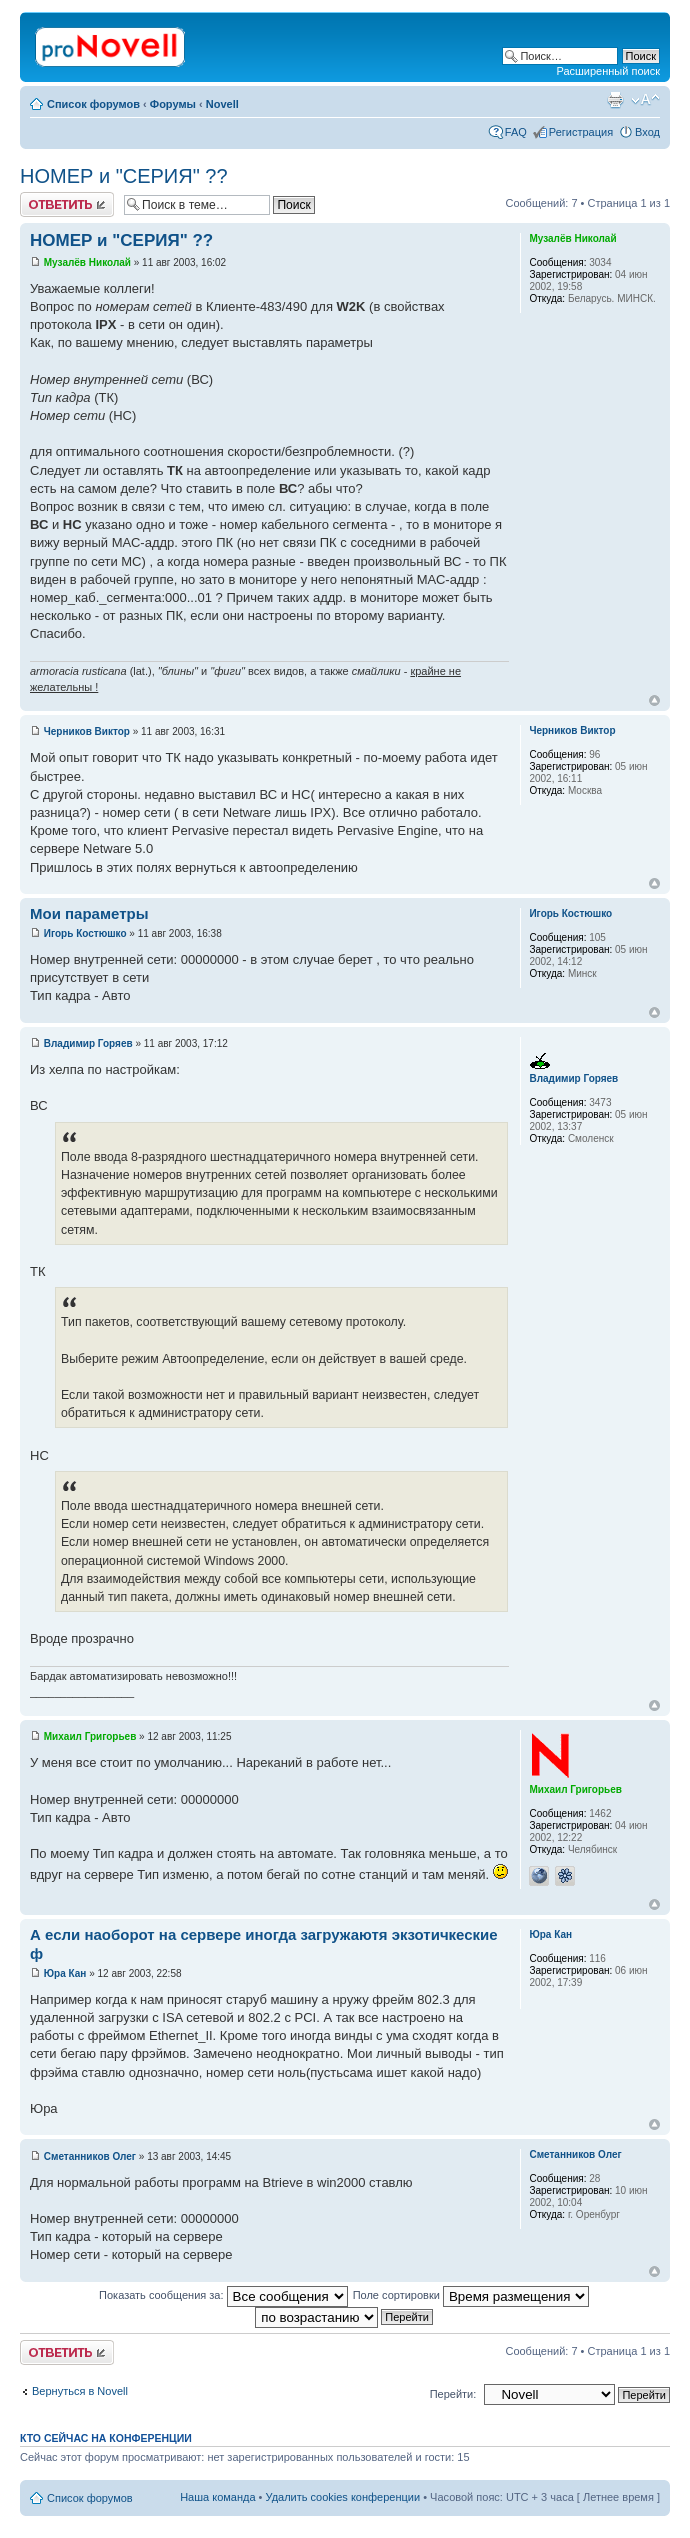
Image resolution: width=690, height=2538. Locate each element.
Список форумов (93, 104)
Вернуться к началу (654, 700)
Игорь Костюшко (85, 933)
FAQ (516, 132)
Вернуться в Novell (80, 2391)
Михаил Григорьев (90, 1736)
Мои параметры (89, 913)
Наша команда (217, 2497)
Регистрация (581, 132)
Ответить (67, 204)
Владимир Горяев (88, 1043)
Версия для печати (615, 100)
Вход (647, 132)
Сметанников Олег (90, 2156)
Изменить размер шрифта (645, 100)
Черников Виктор (87, 731)
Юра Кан (65, 1973)
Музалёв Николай (87, 262)
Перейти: (453, 2394)
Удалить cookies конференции (343, 2497)
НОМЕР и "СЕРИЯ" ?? (124, 176)
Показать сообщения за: (223, 2295)
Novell (222, 104)
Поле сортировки (471, 2295)
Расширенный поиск (608, 71)
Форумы (173, 104)
